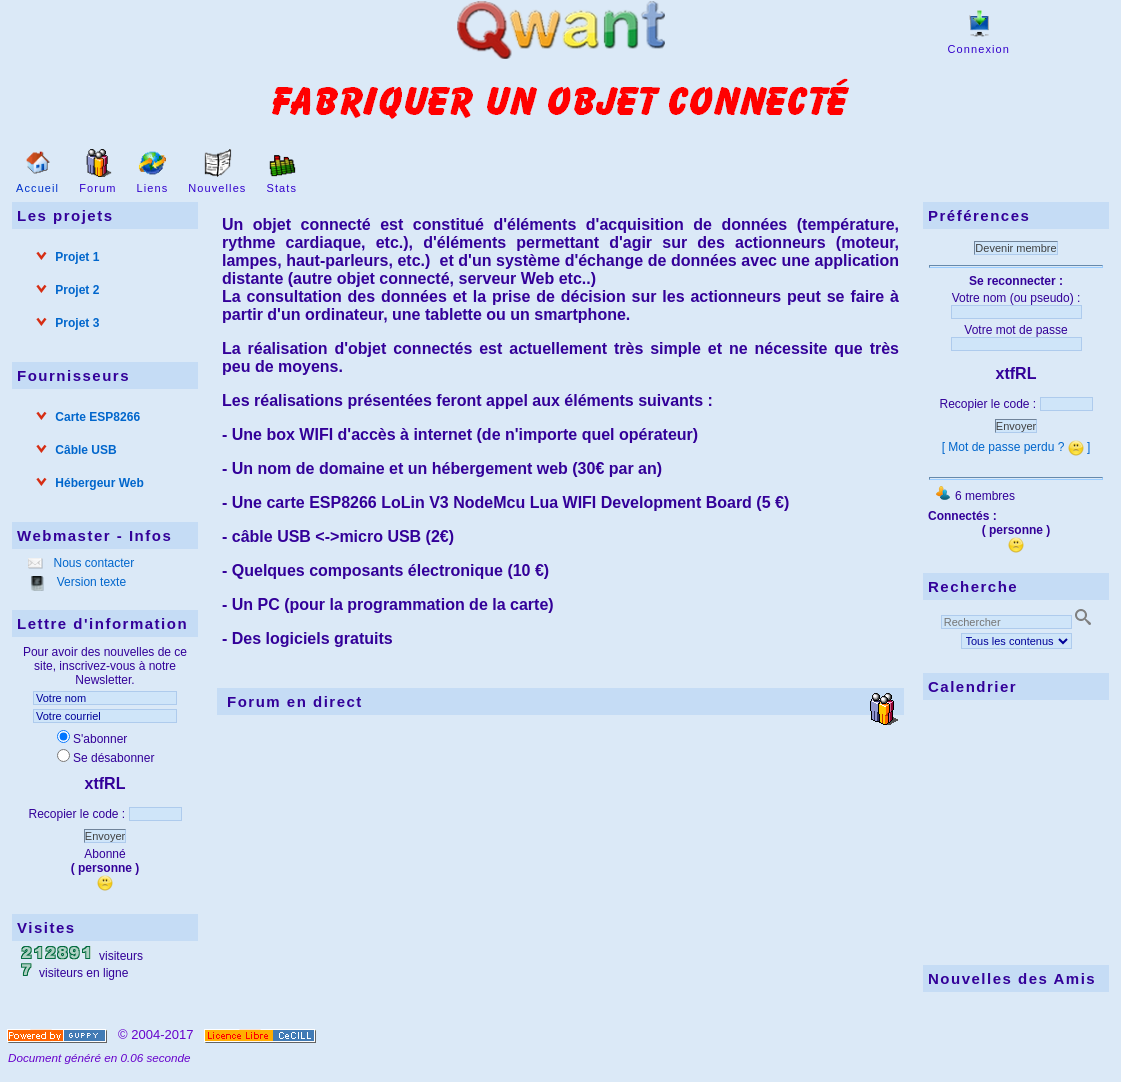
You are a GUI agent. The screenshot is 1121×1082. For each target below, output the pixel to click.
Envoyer (105, 836)
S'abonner (92, 739)
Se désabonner (105, 758)
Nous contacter (92, 563)
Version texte (89, 582)
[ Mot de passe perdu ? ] (1016, 447)
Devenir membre (1015, 248)
